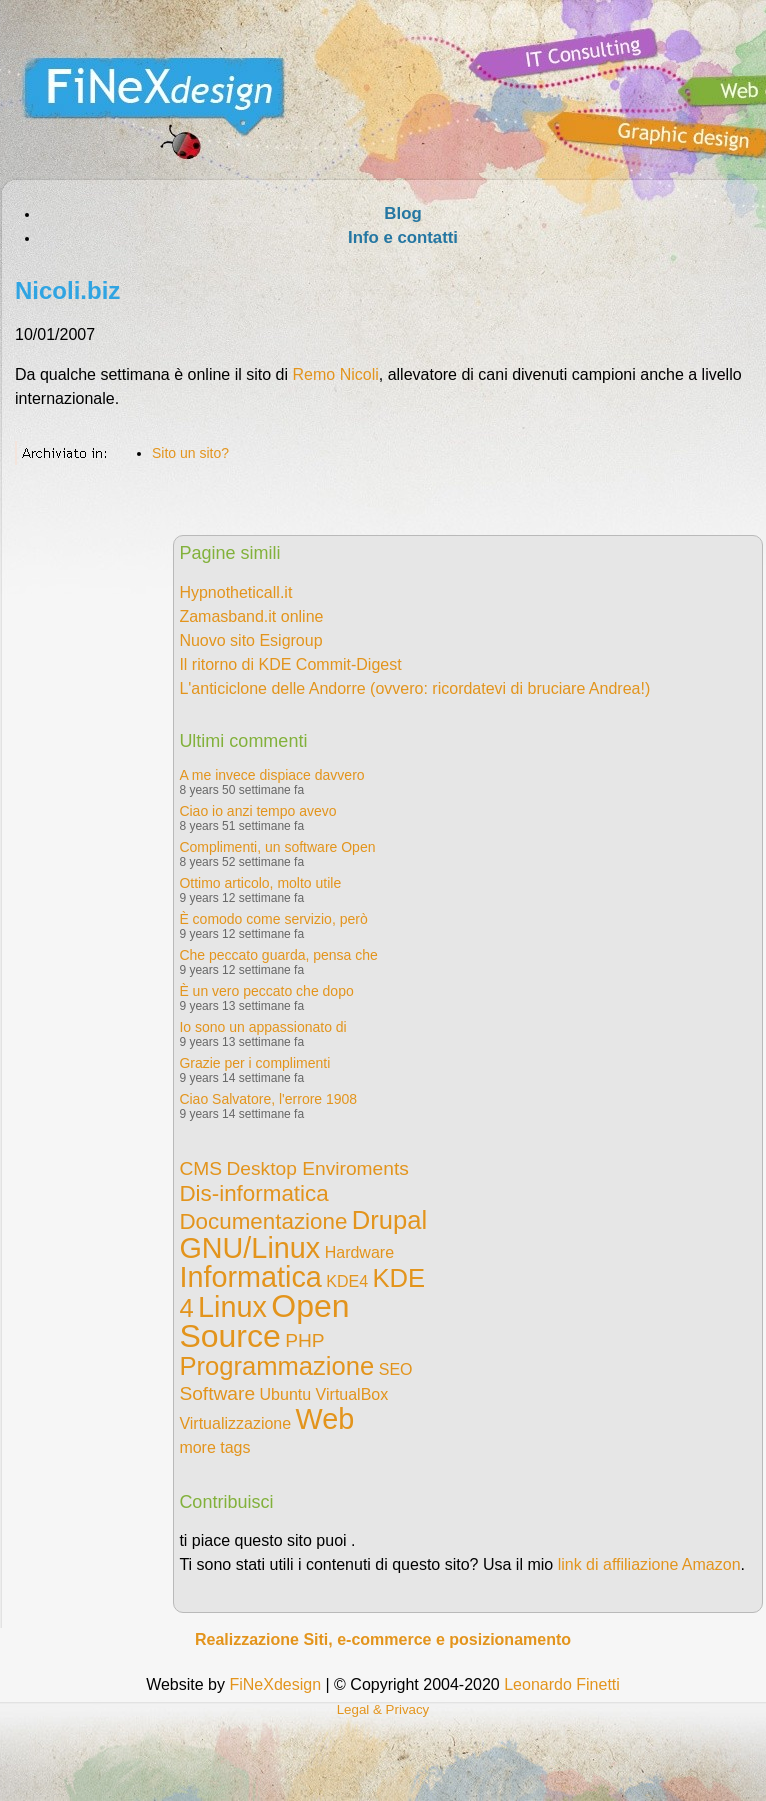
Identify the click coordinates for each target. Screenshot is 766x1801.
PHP (304, 1340)
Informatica (250, 1277)
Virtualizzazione (235, 1423)
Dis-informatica (253, 1193)
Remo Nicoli (336, 374)
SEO (396, 1369)
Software (217, 1393)
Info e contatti (403, 237)
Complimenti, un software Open (277, 847)
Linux (232, 1307)
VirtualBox (352, 1394)
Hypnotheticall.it (235, 592)
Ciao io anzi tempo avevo (257, 811)
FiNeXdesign (275, 1684)
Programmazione (276, 1366)
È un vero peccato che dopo (266, 991)
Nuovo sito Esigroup (250, 640)
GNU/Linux (249, 1248)
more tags (214, 1447)
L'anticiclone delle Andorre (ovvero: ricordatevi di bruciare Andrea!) (414, 688)
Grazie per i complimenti (254, 1063)
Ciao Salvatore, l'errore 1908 (268, 1099)
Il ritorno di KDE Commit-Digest (290, 664)
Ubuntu (286, 1394)
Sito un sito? (190, 453)
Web (325, 1419)
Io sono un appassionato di (262, 1027)
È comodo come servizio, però (273, 919)
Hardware (359, 1252)
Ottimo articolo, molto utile (260, 883)
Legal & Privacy (383, 1709)
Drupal (389, 1220)
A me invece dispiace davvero (271, 775)
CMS (200, 1168)
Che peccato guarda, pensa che (278, 955)
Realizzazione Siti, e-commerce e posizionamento (383, 1639)
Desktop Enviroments (317, 1168)
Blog (402, 213)
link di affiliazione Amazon (649, 1564)
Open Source (264, 1321)
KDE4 (347, 1281)
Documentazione (263, 1221)
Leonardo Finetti (562, 1684)
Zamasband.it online (251, 616)
